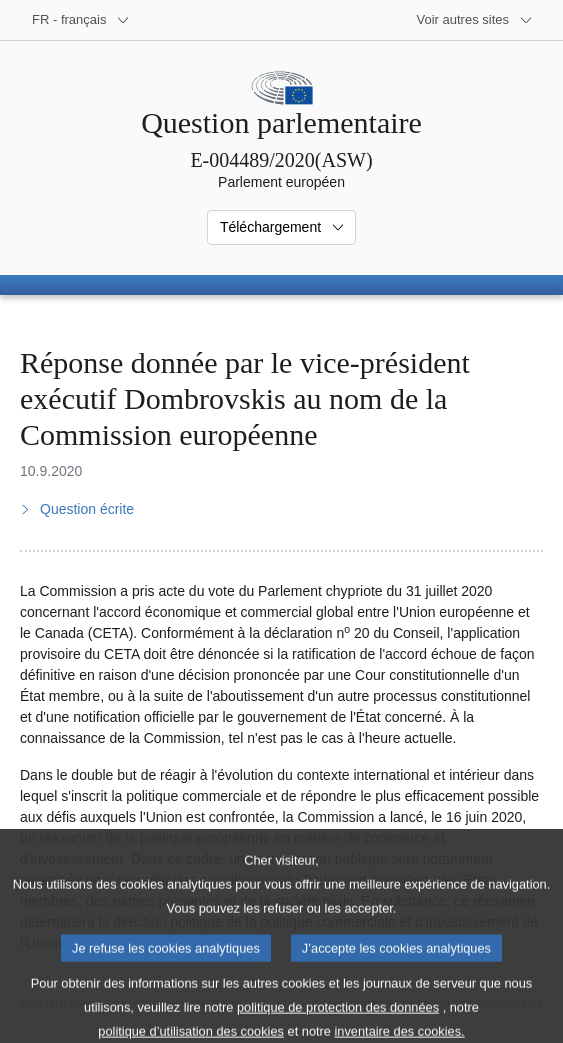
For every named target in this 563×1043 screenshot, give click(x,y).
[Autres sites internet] (475, 20)
